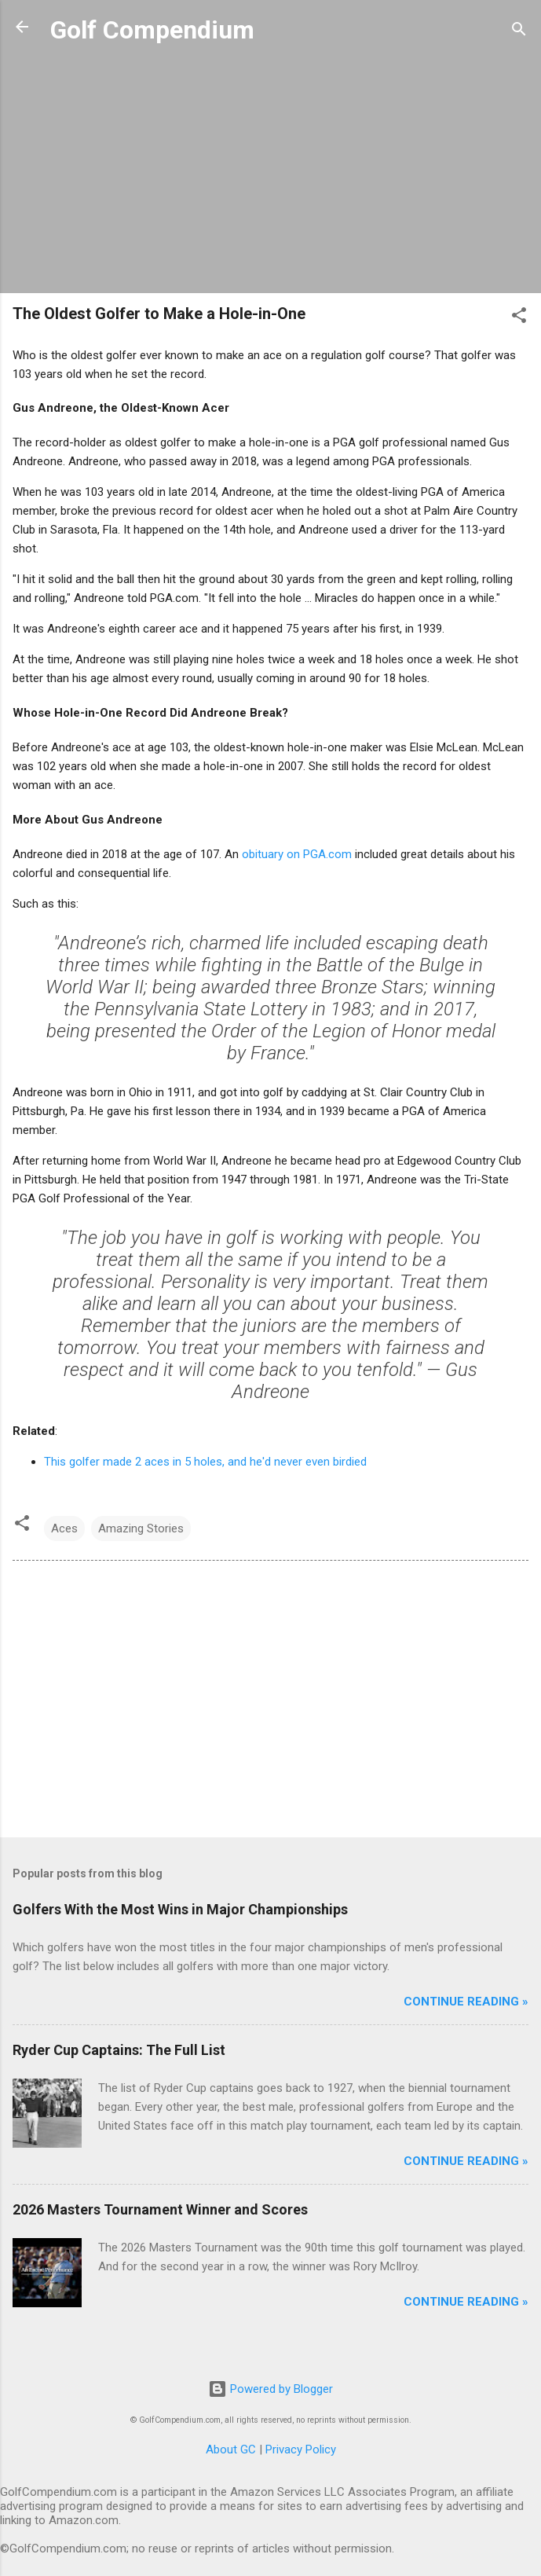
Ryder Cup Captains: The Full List (119, 2050)
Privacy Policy (300, 2449)
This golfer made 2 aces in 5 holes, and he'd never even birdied (205, 1462)
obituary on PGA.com (297, 854)
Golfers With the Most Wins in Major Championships (180, 1909)
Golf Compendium (152, 30)
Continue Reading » (466, 2001)
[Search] (519, 32)
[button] (519, 318)
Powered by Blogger (270, 2389)
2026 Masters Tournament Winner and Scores (160, 2209)
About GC (231, 2449)
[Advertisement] (270, 171)
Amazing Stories (141, 1528)
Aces (64, 1528)
